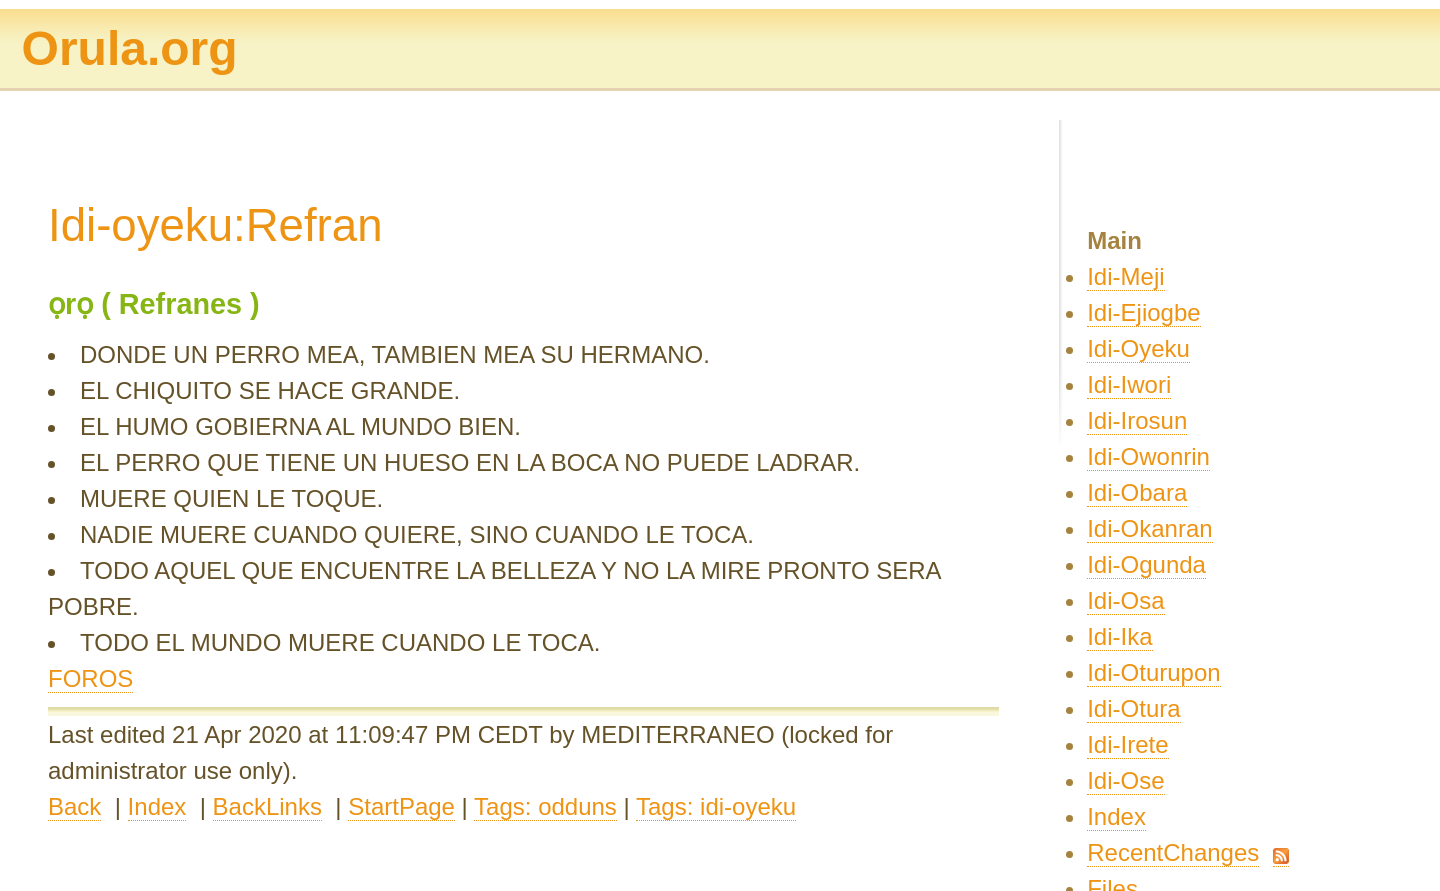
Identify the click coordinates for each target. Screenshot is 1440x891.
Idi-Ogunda (1146, 564)
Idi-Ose (1125, 780)
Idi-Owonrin (1148, 456)
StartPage (401, 806)
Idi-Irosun (1137, 420)
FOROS (90, 678)
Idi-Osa (1125, 600)
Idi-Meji (1125, 276)
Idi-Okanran (1149, 528)
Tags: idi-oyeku (716, 806)
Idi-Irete (1127, 744)
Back (74, 806)
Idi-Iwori (1129, 384)
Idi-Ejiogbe (1143, 312)
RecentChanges (1173, 852)
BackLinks (267, 806)
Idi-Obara (1137, 492)
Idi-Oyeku (1138, 348)
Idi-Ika (1119, 636)
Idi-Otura (1133, 708)
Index (157, 806)
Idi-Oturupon (1153, 672)
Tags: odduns (545, 806)
